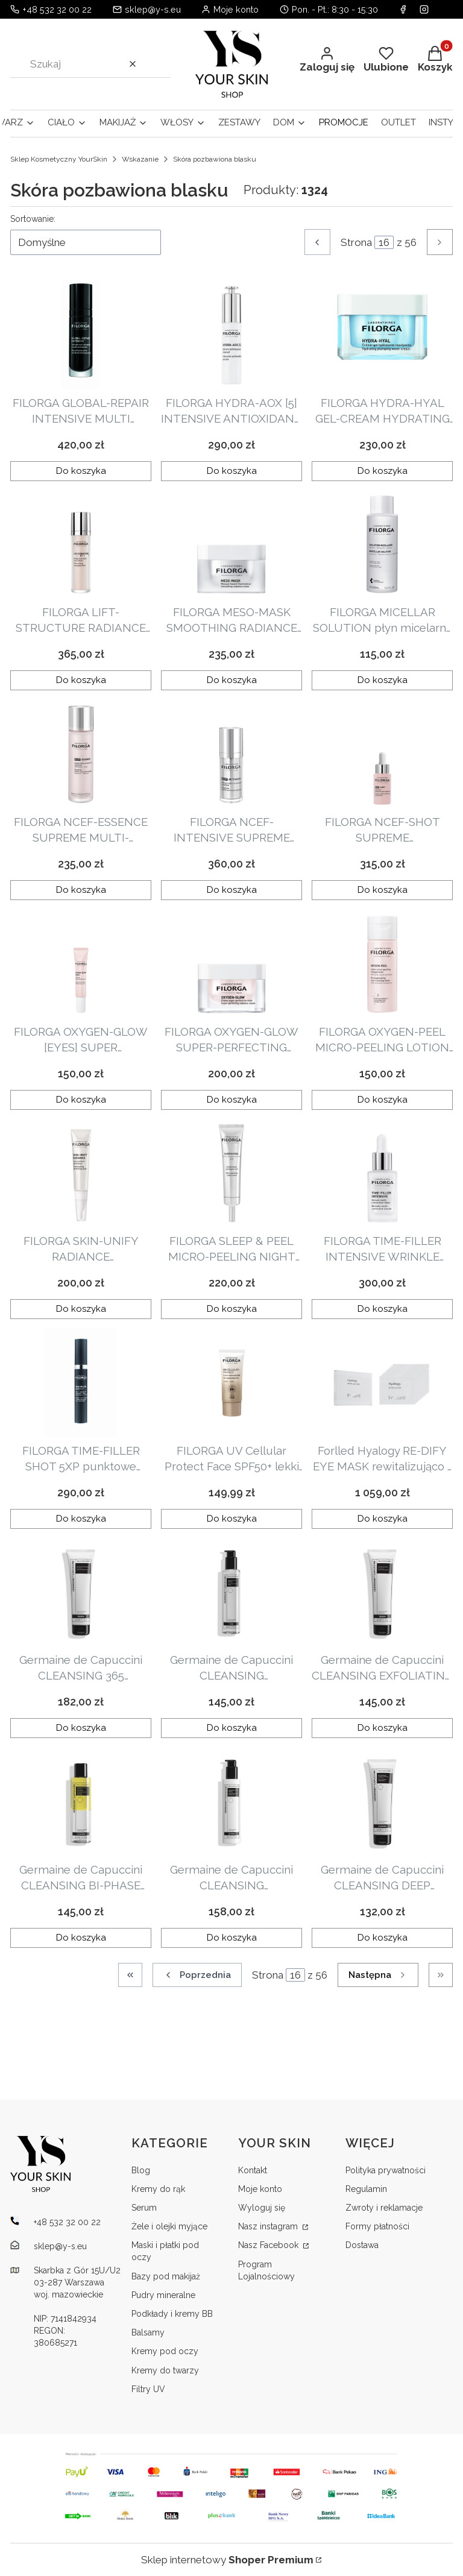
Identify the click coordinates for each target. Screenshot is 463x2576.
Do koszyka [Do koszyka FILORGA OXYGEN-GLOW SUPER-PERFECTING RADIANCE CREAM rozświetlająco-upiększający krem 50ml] (232, 1099)
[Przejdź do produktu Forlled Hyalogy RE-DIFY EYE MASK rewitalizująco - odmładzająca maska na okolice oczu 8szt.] (382, 1383)
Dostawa (362, 2245)
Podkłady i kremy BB (172, 2314)
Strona (356, 242)
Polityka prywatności (385, 2170)
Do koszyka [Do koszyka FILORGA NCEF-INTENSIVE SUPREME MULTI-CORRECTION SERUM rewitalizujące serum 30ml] (232, 889)
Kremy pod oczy (164, 2351)
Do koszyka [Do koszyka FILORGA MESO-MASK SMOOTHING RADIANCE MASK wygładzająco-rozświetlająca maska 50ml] (232, 680)
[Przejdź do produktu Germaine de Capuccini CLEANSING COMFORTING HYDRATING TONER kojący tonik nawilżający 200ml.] (231, 1592)
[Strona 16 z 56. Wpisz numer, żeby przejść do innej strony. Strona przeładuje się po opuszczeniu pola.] (384, 242)
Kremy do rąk (158, 2189)
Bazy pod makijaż (165, 2276)
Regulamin (366, 2189)
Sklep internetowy (227, 2560)
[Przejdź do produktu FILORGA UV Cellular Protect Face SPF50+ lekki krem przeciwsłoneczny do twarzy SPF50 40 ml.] (231, 1383)
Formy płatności (377, 2226)
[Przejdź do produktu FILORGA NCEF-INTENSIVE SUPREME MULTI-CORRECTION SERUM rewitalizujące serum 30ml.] (231, 754)
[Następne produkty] (378, 1975)
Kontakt (252, 2170)
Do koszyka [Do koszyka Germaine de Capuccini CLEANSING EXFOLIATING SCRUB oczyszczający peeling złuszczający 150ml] (382, 1728)
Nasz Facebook (269, 2245)
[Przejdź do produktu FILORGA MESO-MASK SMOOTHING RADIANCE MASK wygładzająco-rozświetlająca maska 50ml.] (231, 544)
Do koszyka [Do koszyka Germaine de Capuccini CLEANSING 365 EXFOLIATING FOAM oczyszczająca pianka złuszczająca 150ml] (81, 1728)
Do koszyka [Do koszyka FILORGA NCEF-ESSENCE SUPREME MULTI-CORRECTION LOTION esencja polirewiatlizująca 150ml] (81, 889)
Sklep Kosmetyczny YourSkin (58, 159)
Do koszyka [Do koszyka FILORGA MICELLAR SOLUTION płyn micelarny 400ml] (382, 680)
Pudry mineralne (163, 2295)
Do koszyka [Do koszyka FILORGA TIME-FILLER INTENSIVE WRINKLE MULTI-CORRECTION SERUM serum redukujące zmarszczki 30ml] (382, 1308)
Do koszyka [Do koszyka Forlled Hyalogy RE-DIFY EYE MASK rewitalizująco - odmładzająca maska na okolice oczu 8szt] (382, 1518)
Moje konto (260, 2189)
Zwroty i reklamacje (384, 2207)
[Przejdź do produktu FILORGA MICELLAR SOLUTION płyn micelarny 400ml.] (382, 544)
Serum (144, 2207)
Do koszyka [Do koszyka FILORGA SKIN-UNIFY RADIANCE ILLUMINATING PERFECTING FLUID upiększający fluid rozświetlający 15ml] (81, 1308)
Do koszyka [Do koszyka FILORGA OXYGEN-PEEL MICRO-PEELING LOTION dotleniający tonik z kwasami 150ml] (382, 1099)
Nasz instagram (269, 2226)
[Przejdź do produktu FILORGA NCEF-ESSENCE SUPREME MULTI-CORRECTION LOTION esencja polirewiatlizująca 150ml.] (80, 754)
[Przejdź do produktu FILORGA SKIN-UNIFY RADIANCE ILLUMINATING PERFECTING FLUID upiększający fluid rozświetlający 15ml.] (80, 1173)
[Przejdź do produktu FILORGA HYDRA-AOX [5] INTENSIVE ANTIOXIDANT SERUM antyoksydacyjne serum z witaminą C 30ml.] (231, 335)
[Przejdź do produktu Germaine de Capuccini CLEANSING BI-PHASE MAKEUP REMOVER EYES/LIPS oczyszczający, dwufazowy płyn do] (80, 1802)
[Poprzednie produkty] (197, 1975)
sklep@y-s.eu (153, 9)
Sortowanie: (32, 219)
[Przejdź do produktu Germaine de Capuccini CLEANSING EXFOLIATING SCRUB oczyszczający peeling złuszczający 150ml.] (382, 1592)
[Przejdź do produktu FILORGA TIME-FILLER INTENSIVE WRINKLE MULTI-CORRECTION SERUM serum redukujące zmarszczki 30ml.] (382, 1173)
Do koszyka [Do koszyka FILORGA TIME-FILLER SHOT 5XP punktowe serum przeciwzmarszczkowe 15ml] (81, 1518)
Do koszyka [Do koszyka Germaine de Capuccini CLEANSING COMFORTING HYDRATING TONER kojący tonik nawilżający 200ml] (232, 1728)
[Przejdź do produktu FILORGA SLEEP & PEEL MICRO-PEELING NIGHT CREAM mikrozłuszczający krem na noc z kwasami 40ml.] (231, 1173)
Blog (140, 2170)
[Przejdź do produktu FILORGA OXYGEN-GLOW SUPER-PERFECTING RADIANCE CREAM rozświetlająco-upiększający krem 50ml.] (231, 964)
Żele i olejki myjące (169, 2226)
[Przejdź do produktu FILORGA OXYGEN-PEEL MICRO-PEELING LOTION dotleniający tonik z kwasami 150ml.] (382, 964)
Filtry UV (148, 2389)
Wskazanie (140, 159)
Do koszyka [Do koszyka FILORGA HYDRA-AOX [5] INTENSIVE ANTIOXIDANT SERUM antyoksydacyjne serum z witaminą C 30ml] (232, 470)
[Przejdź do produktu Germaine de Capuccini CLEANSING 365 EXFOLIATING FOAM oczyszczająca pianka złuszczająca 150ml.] (80, 1592)
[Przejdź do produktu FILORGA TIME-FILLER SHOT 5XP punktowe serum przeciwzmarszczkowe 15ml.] (80, 1383)
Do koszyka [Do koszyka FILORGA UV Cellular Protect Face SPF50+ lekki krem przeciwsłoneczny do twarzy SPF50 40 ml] (232, 1518)
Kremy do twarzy (165, 2370)
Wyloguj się (261, 2207)
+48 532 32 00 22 (57, 9)
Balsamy (148, 2332)
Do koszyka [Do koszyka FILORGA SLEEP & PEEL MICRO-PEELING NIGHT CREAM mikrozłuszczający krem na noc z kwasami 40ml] (232, 1308)
